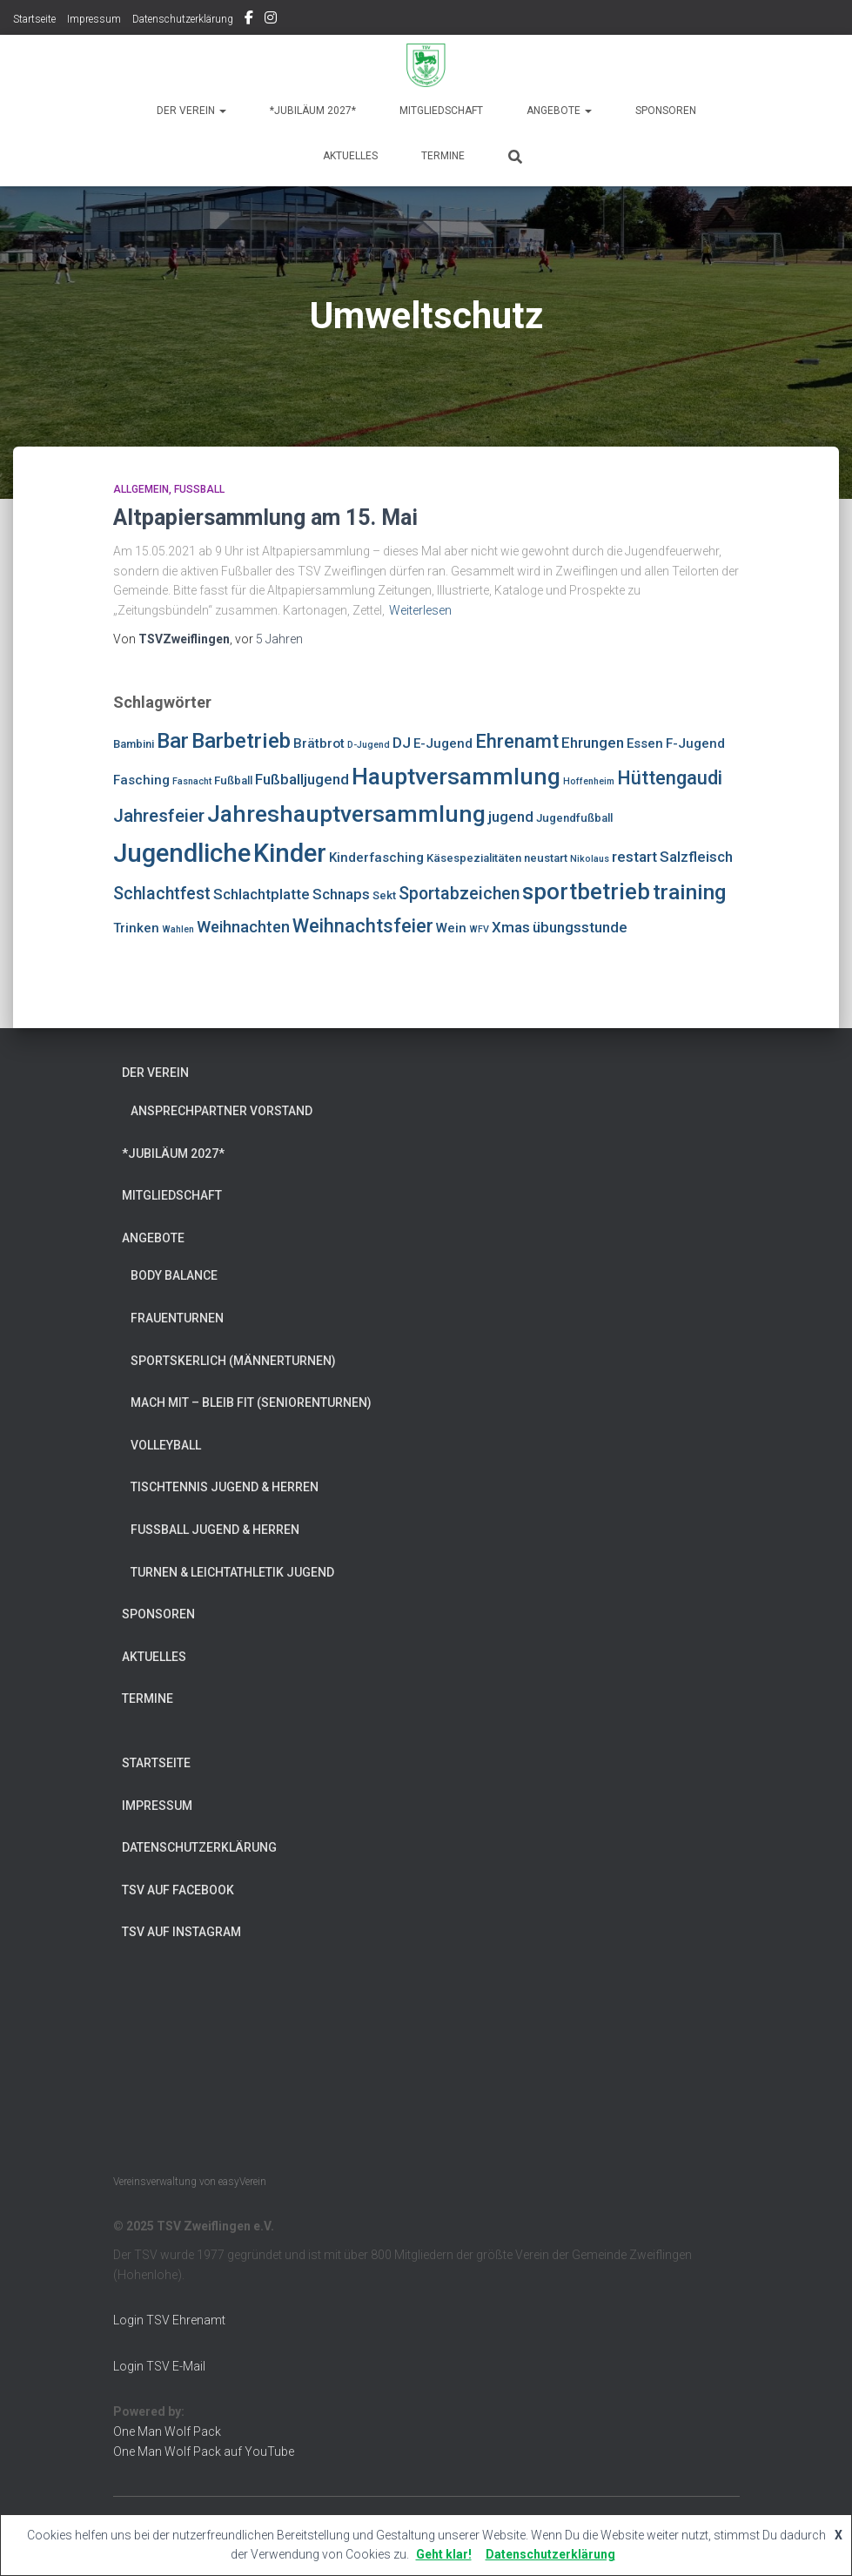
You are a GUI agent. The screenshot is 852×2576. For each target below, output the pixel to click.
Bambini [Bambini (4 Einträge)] (133, 743)
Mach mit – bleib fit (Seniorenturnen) (251, 1402)
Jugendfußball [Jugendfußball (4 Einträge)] (574, 817)
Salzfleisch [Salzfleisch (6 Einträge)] (696, 856)
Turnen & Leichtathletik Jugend (232, 1572)
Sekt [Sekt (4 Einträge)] (384, 895)
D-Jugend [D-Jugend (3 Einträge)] (368, 744)
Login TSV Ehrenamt (169, 2320)
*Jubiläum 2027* (313, 110)
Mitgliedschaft (441, 110)
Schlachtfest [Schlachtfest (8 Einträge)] (162, 894)
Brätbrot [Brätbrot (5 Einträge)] (319, 743)
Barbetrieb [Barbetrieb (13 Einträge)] (241, 740)
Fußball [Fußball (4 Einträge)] (233, 780)
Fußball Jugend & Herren (215, 1530)
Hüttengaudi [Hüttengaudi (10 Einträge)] (669, 778)
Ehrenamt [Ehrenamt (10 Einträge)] (517, 741)
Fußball (199, 489)
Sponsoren (665, 110)
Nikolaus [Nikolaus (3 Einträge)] (589, 858)
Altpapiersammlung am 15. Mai (265, 517)
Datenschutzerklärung (182, 19)
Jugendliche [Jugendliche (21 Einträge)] (182, 853)
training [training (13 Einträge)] (690, 892)
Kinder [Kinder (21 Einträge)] (289, 853)
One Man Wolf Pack (167, 2431)
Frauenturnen (177, 1318)
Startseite (34, 19)
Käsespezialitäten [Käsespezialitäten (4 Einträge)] (473, 857)
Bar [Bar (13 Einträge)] (173, 740)
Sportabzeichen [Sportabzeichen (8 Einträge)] (459, 894)
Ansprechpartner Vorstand (221, 1111)
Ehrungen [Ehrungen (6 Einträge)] (592, 742)
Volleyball (166, 1445)
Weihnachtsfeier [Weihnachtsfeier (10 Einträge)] (362, 926)
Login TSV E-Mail (159, 2366)
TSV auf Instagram (271, 20)
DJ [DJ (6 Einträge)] (401, 742)
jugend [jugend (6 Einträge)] (510, 816)
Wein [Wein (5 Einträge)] (451, 928)
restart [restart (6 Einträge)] (634, 856)
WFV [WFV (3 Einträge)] (479, 929)
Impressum (94, 19)
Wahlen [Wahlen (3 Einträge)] (178, 929)
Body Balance (174, 1275)
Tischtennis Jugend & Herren (225, 1487)
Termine (443, 156)
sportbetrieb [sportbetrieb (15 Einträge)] (586, 891)
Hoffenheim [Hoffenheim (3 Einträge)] (588, 781)
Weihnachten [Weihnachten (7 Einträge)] (243, 927)
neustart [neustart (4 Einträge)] (545, 857)
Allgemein (141, 489)
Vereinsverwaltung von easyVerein (189, 2182)
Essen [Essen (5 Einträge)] (645, 743)
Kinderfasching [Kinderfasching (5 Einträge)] (376, 857)
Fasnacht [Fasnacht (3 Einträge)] (191, 781)
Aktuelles (350, 156)
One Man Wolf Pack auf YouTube (203, 2451)
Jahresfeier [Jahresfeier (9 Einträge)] (159, 815)
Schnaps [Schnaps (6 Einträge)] (341, 894)
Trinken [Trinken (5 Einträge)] (136, 928)
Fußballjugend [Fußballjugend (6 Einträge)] (302, 779)
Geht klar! (444, 2554)
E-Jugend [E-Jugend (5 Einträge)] (443, 743)
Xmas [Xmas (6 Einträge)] (511, 927)
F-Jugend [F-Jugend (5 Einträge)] (695, 743)
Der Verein (191, 110)
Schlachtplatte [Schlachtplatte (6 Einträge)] (261, 894)
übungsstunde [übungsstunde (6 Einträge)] (580, 927)
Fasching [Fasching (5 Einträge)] (141, 780)
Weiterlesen (420, 610)
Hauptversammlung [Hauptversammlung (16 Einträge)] (456, 776)
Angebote (559, 110)
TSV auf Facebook (249, 20)
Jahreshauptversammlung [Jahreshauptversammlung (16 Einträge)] (346, 813)
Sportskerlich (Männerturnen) (233, 1361)
